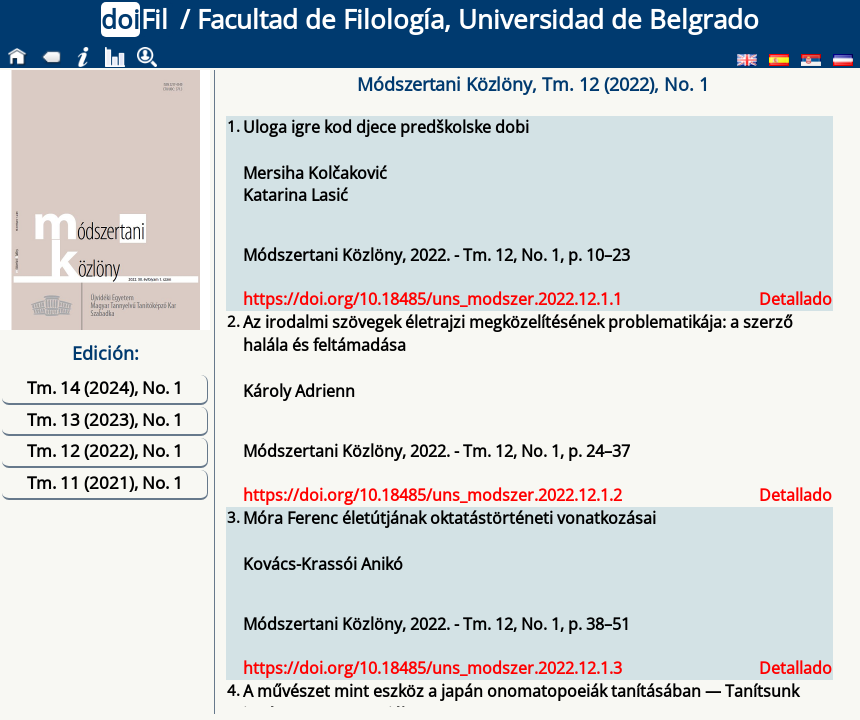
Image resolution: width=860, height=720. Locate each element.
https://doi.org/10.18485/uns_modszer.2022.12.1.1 (432, 299)
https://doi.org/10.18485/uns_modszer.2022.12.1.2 (432, 495)
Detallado (795, 299)
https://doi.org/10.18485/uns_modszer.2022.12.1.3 (432, 668)
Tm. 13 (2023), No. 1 (105, 419)
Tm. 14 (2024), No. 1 (105, 387)
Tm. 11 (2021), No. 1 (105, 482)
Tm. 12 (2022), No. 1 (105, 450)
